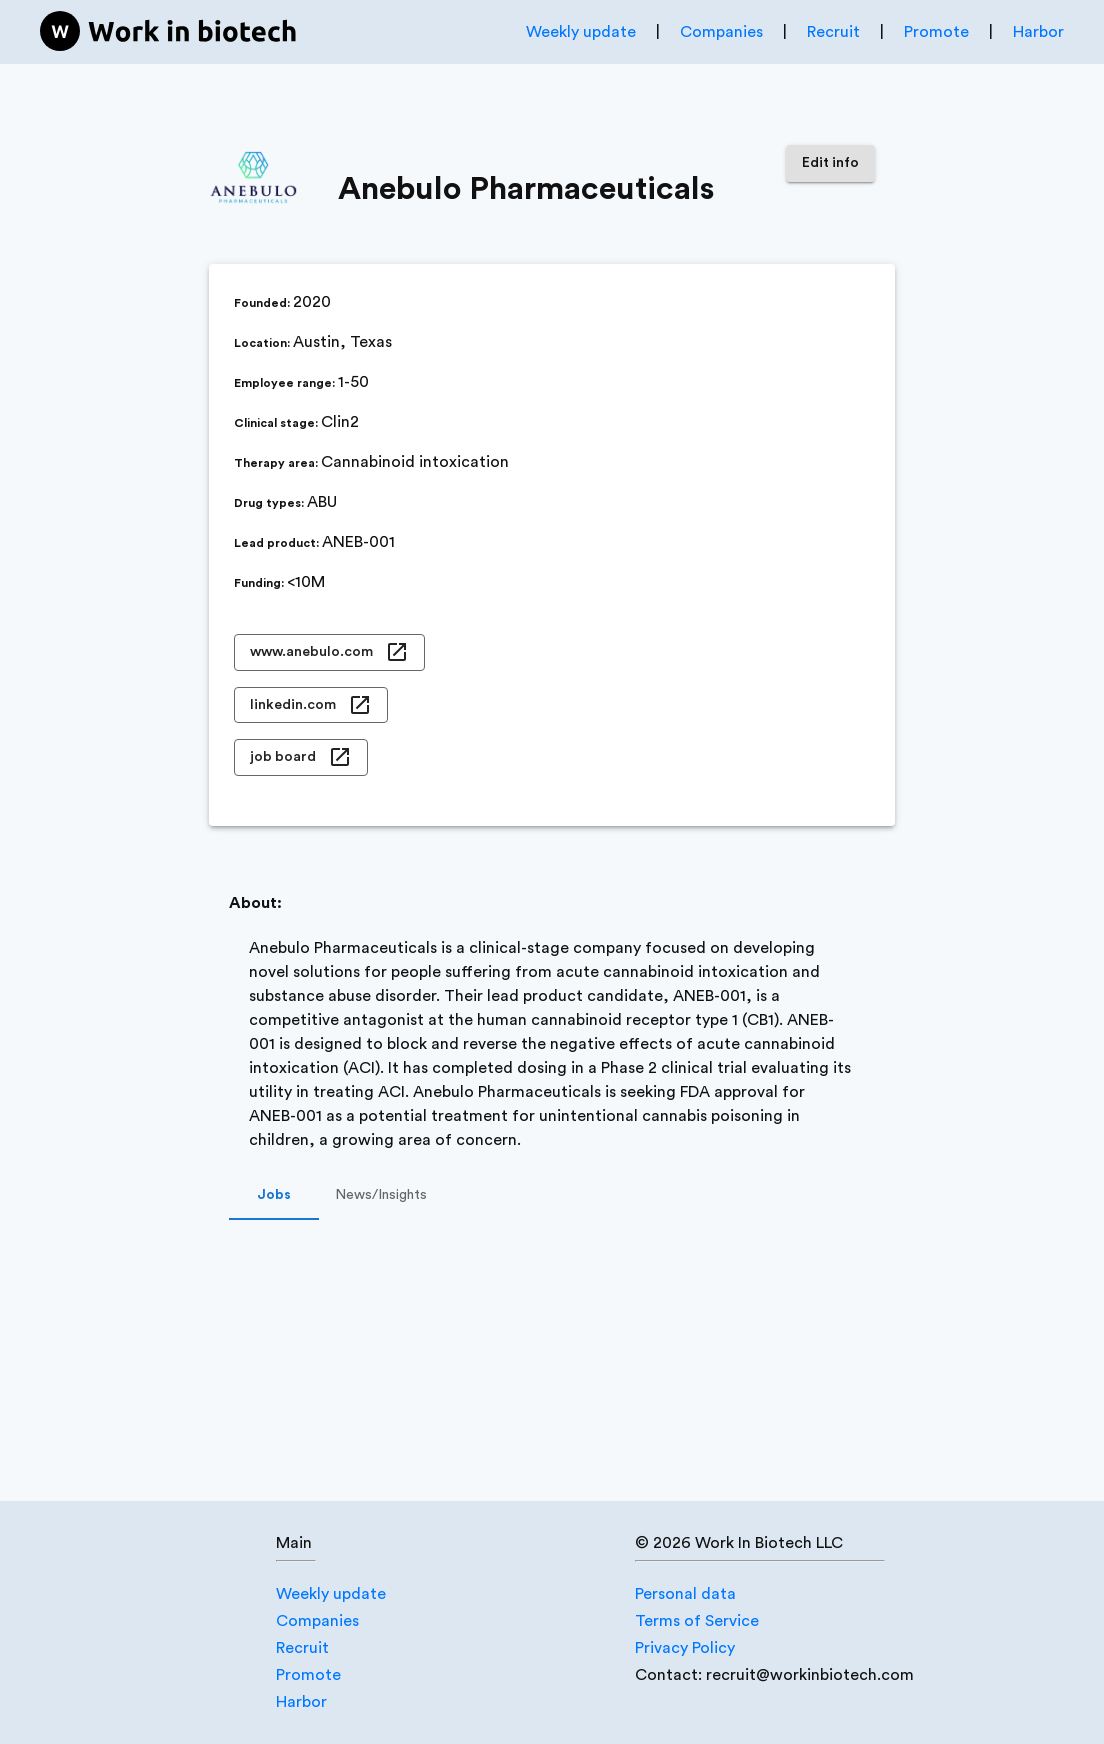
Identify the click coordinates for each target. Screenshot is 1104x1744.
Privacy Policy (685, 1648)
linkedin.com (311, 705)
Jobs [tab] (274, 1196)
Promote (936, 32)
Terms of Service (697, 1621)
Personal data (685, 1594)
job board (301, 757)
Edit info (830, 163)
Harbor (1038, 32)
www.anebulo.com (329, 652)
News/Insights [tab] (381, 1196)
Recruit (833, 32)
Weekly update (581, 32)
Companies (721, 32)
